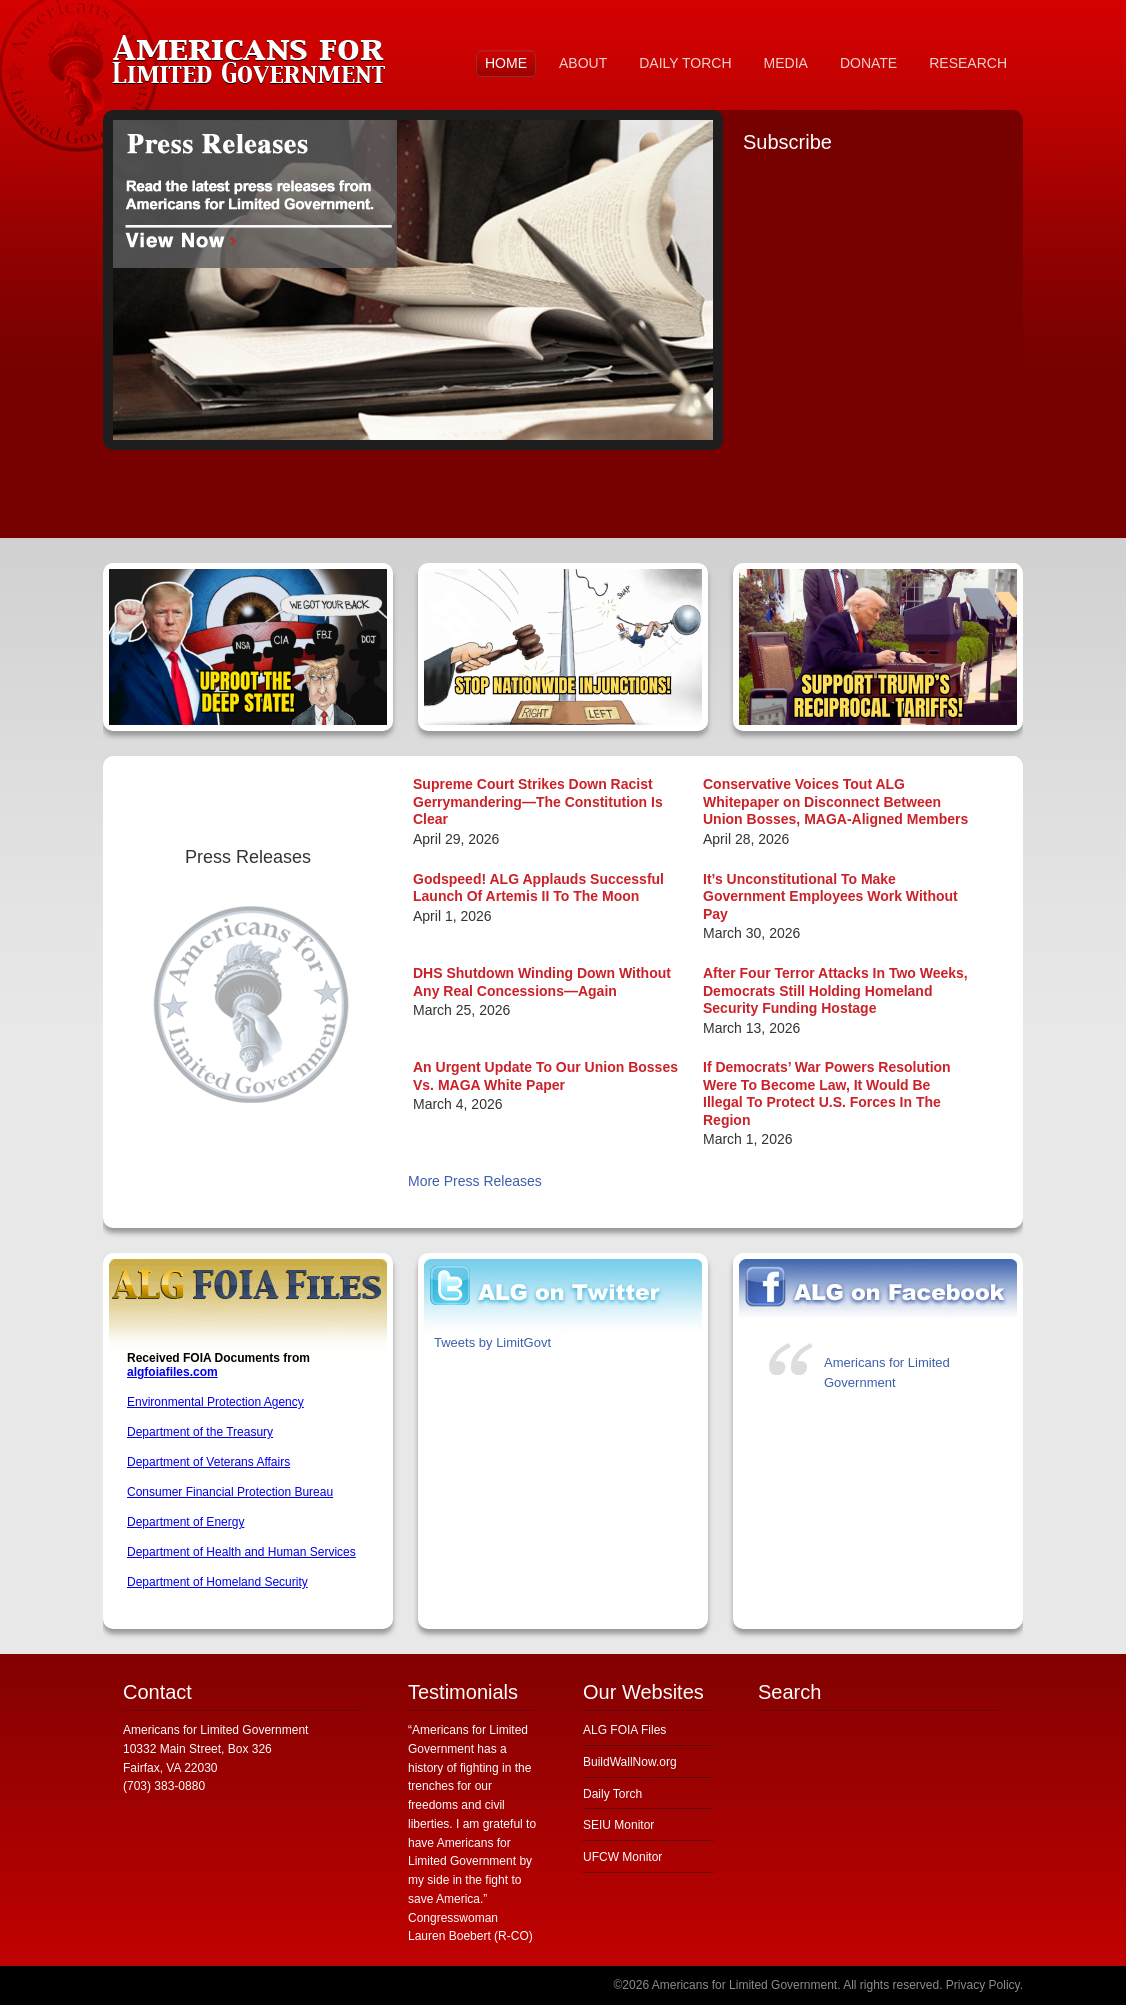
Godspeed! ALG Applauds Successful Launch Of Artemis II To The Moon (538, 888)
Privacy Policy (983, 1985)
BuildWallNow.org (630, 1762)
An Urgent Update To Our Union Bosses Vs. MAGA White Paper (545, 1076)
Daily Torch (612, 1794)
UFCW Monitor (622, 1857)
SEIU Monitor (618, 1825)
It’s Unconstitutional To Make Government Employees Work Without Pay (830, 896)
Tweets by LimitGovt (492, 1342)
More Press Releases (475, 1181)
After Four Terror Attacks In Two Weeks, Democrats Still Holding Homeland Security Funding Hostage (835, 990)
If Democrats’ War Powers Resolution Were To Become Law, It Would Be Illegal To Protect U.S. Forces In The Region (827, 1093)
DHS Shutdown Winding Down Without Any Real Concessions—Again (542, 982)
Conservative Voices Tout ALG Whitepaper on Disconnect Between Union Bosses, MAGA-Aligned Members (835, 801)
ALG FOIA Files (624, 1730)
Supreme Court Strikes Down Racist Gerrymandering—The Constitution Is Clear (538, 801)
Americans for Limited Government (253, 55)
